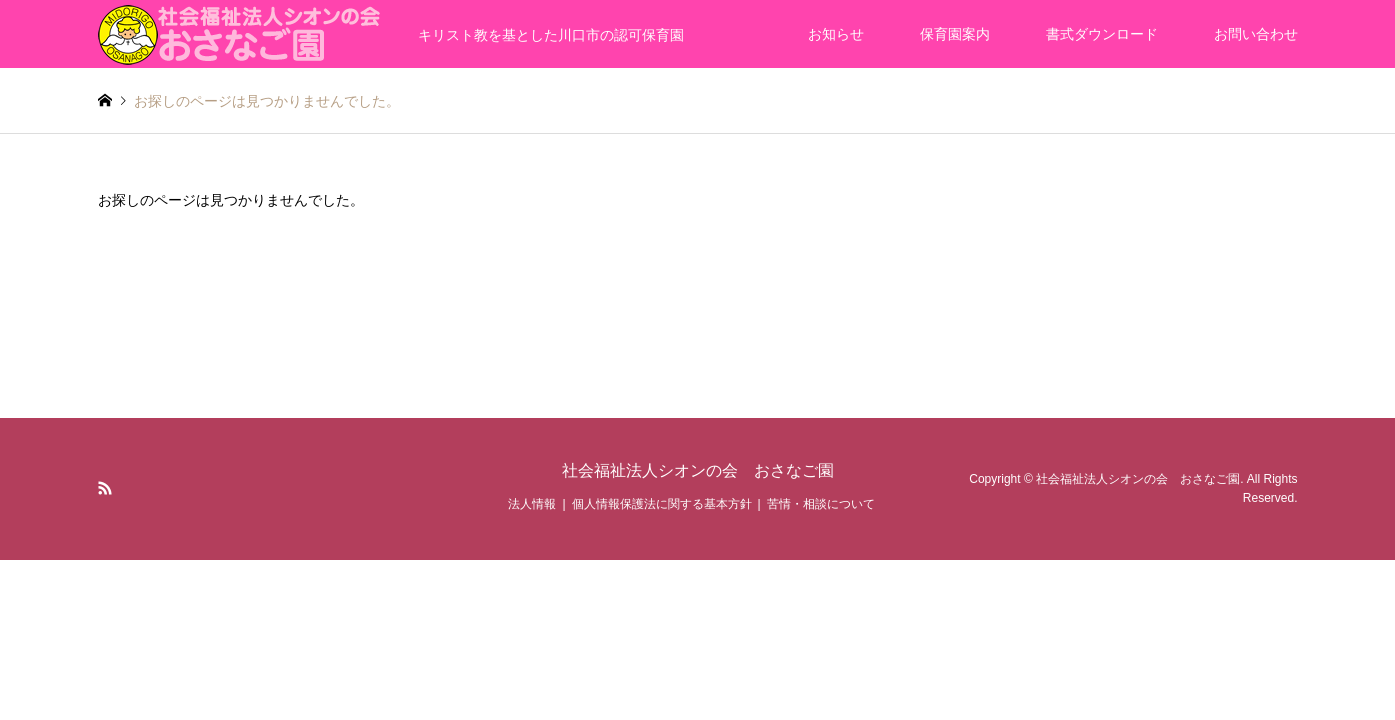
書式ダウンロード (1102, 34)
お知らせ (836, 34)
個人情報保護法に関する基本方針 (662, 504)
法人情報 (532, 504)
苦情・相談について (821, 504)
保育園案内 (955, 34)
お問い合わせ (1256, 34)
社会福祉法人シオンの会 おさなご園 (698, 470)
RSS (105, 488)
